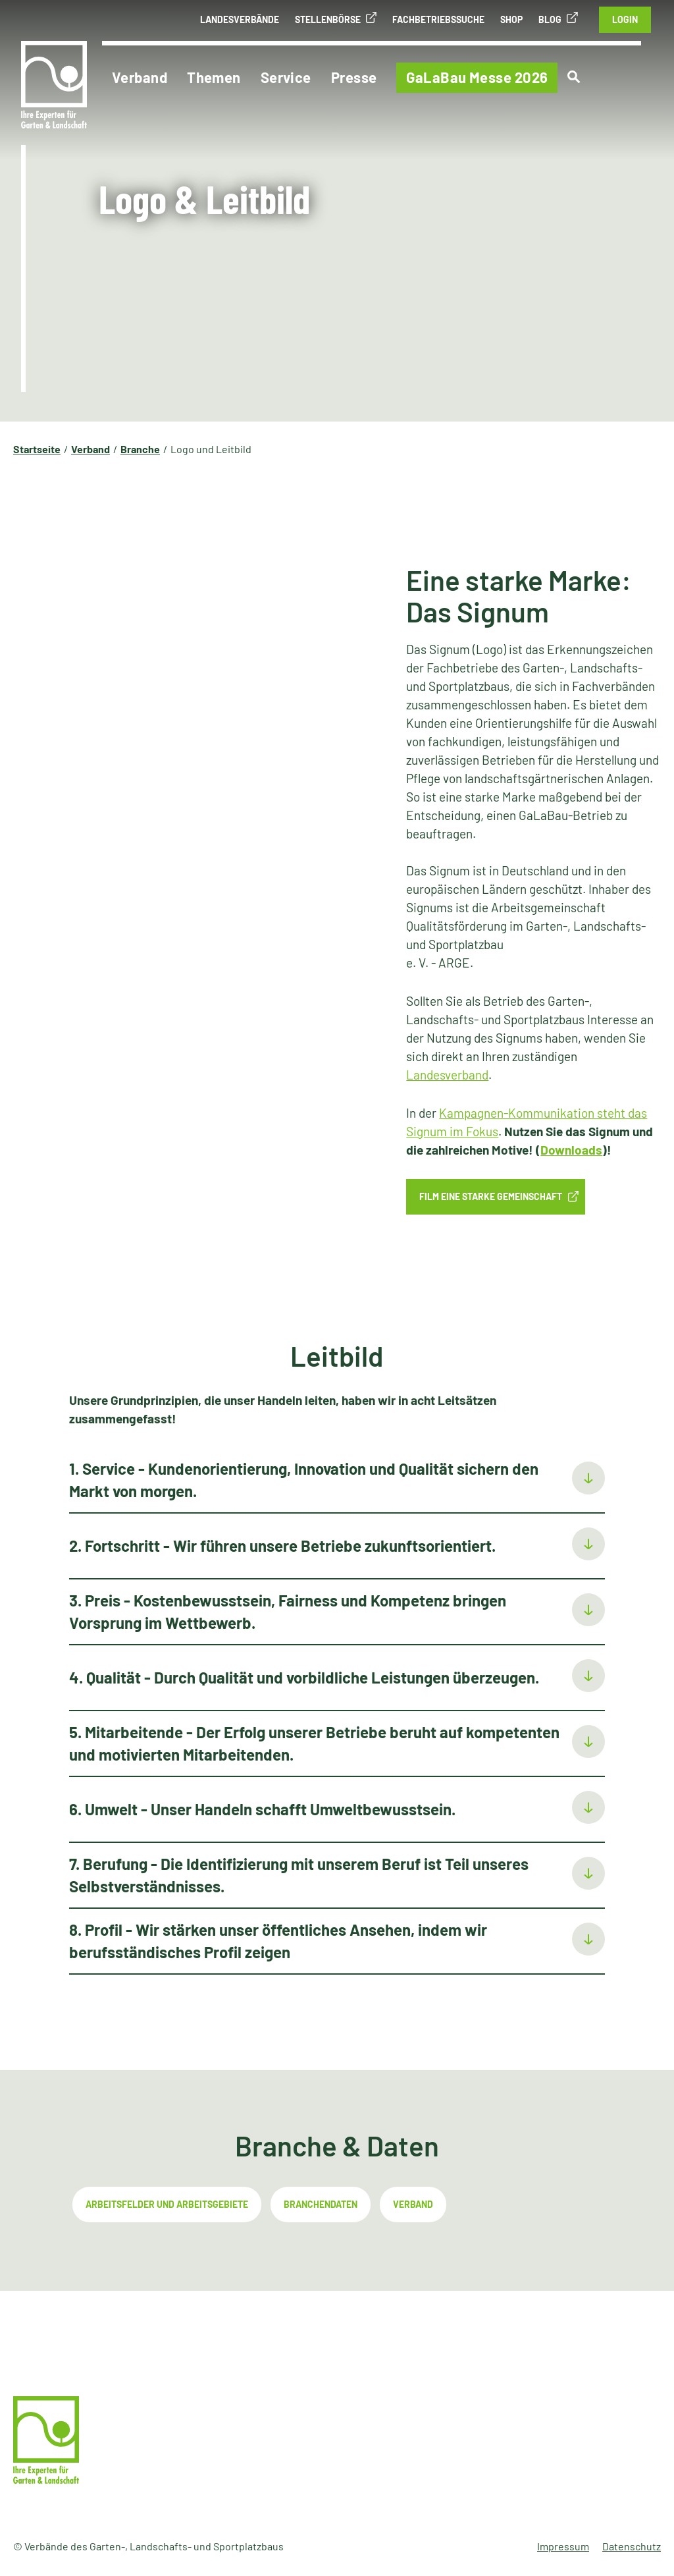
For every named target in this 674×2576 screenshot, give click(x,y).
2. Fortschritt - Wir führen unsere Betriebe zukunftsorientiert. (282, 1545)
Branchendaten (320, 2204)
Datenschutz (631, 2546)
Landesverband (447, 1074)
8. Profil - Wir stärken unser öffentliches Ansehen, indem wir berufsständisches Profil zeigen (278, 1940)
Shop (511, 19)
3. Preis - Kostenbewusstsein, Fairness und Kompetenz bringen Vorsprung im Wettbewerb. (287, 1611)
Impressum (563, 2546)
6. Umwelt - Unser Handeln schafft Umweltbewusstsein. (262, 1809)
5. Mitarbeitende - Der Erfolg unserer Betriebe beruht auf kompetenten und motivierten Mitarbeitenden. (314, 1743)
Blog (549, 19)
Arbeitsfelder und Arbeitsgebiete (167, 2204)
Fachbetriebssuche (438, 19)
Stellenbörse (328, 19)
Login (625, 19)
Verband (413, 2204)
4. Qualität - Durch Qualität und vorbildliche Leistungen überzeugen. (304, 1677)
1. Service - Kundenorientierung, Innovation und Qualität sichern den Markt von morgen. (303, 1479)
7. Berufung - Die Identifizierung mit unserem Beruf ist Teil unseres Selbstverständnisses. (299, 1875)
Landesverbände (239, 19)
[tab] (336, 1481)
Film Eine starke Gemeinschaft (490, 1196)
